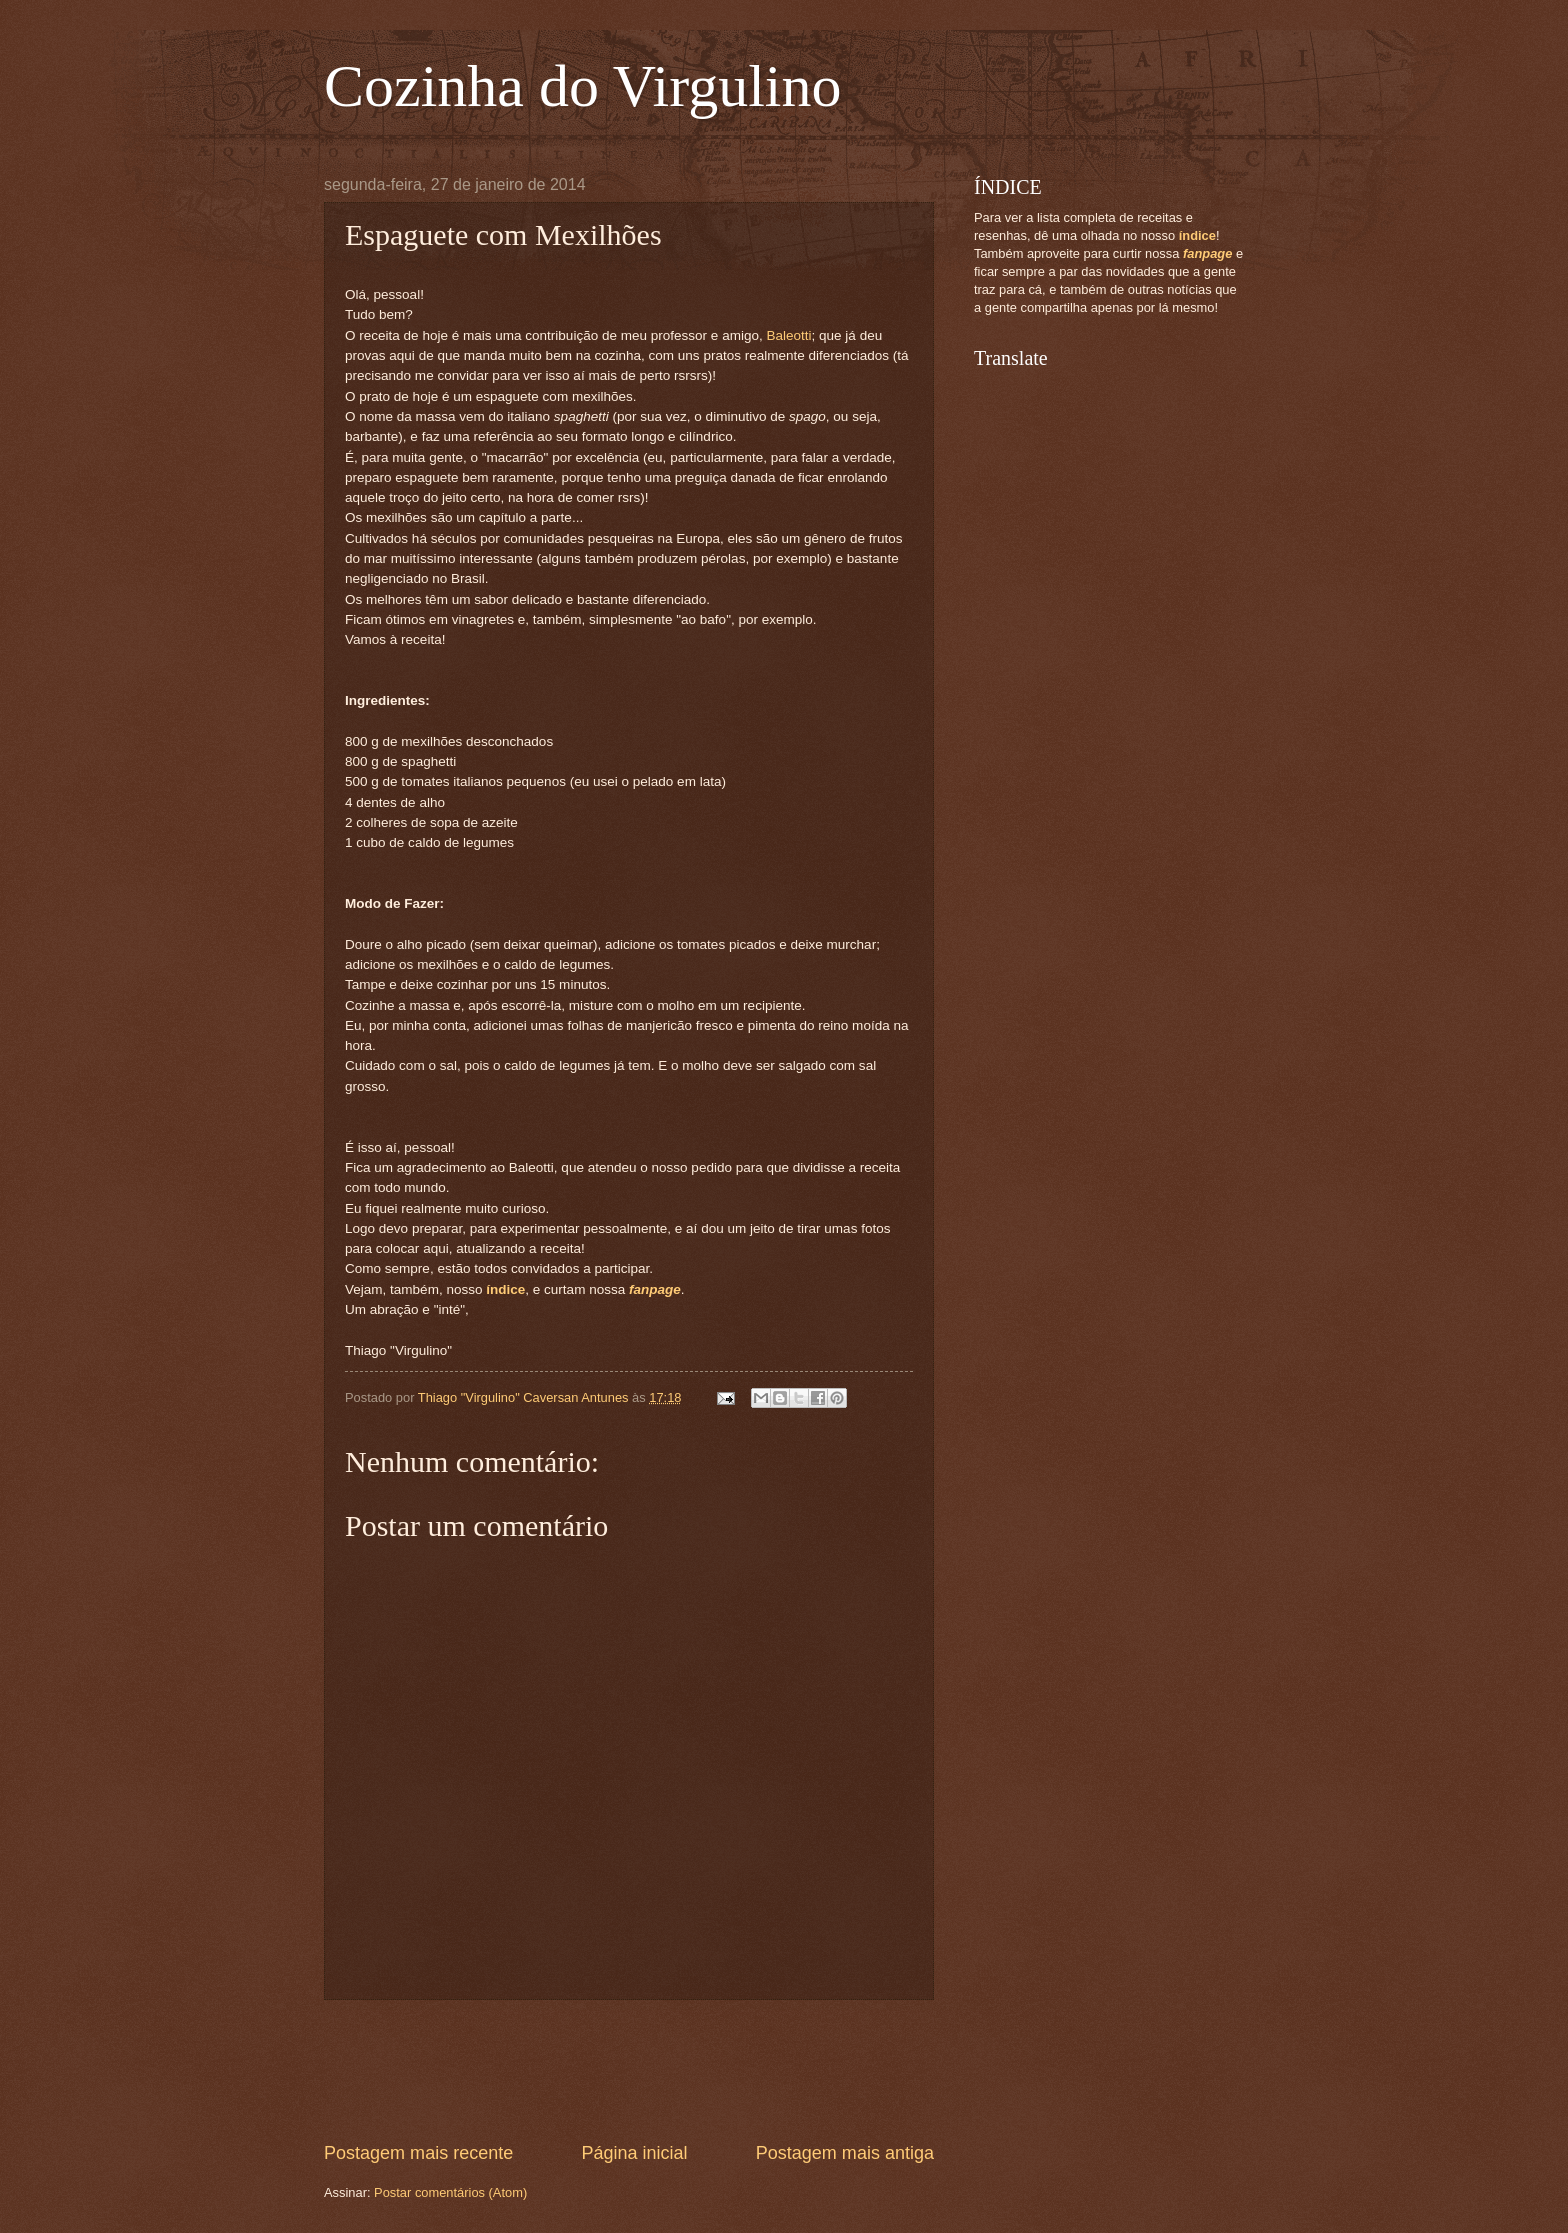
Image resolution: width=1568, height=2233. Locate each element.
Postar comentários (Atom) (450, 2192)
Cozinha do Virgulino (583, 86)
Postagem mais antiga (845, 2153)
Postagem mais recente (418, 2153)
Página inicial (634, 2153)
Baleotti (788, 335)
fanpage (655, 1289)
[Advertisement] (688, 2070)
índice (505, 1289)
